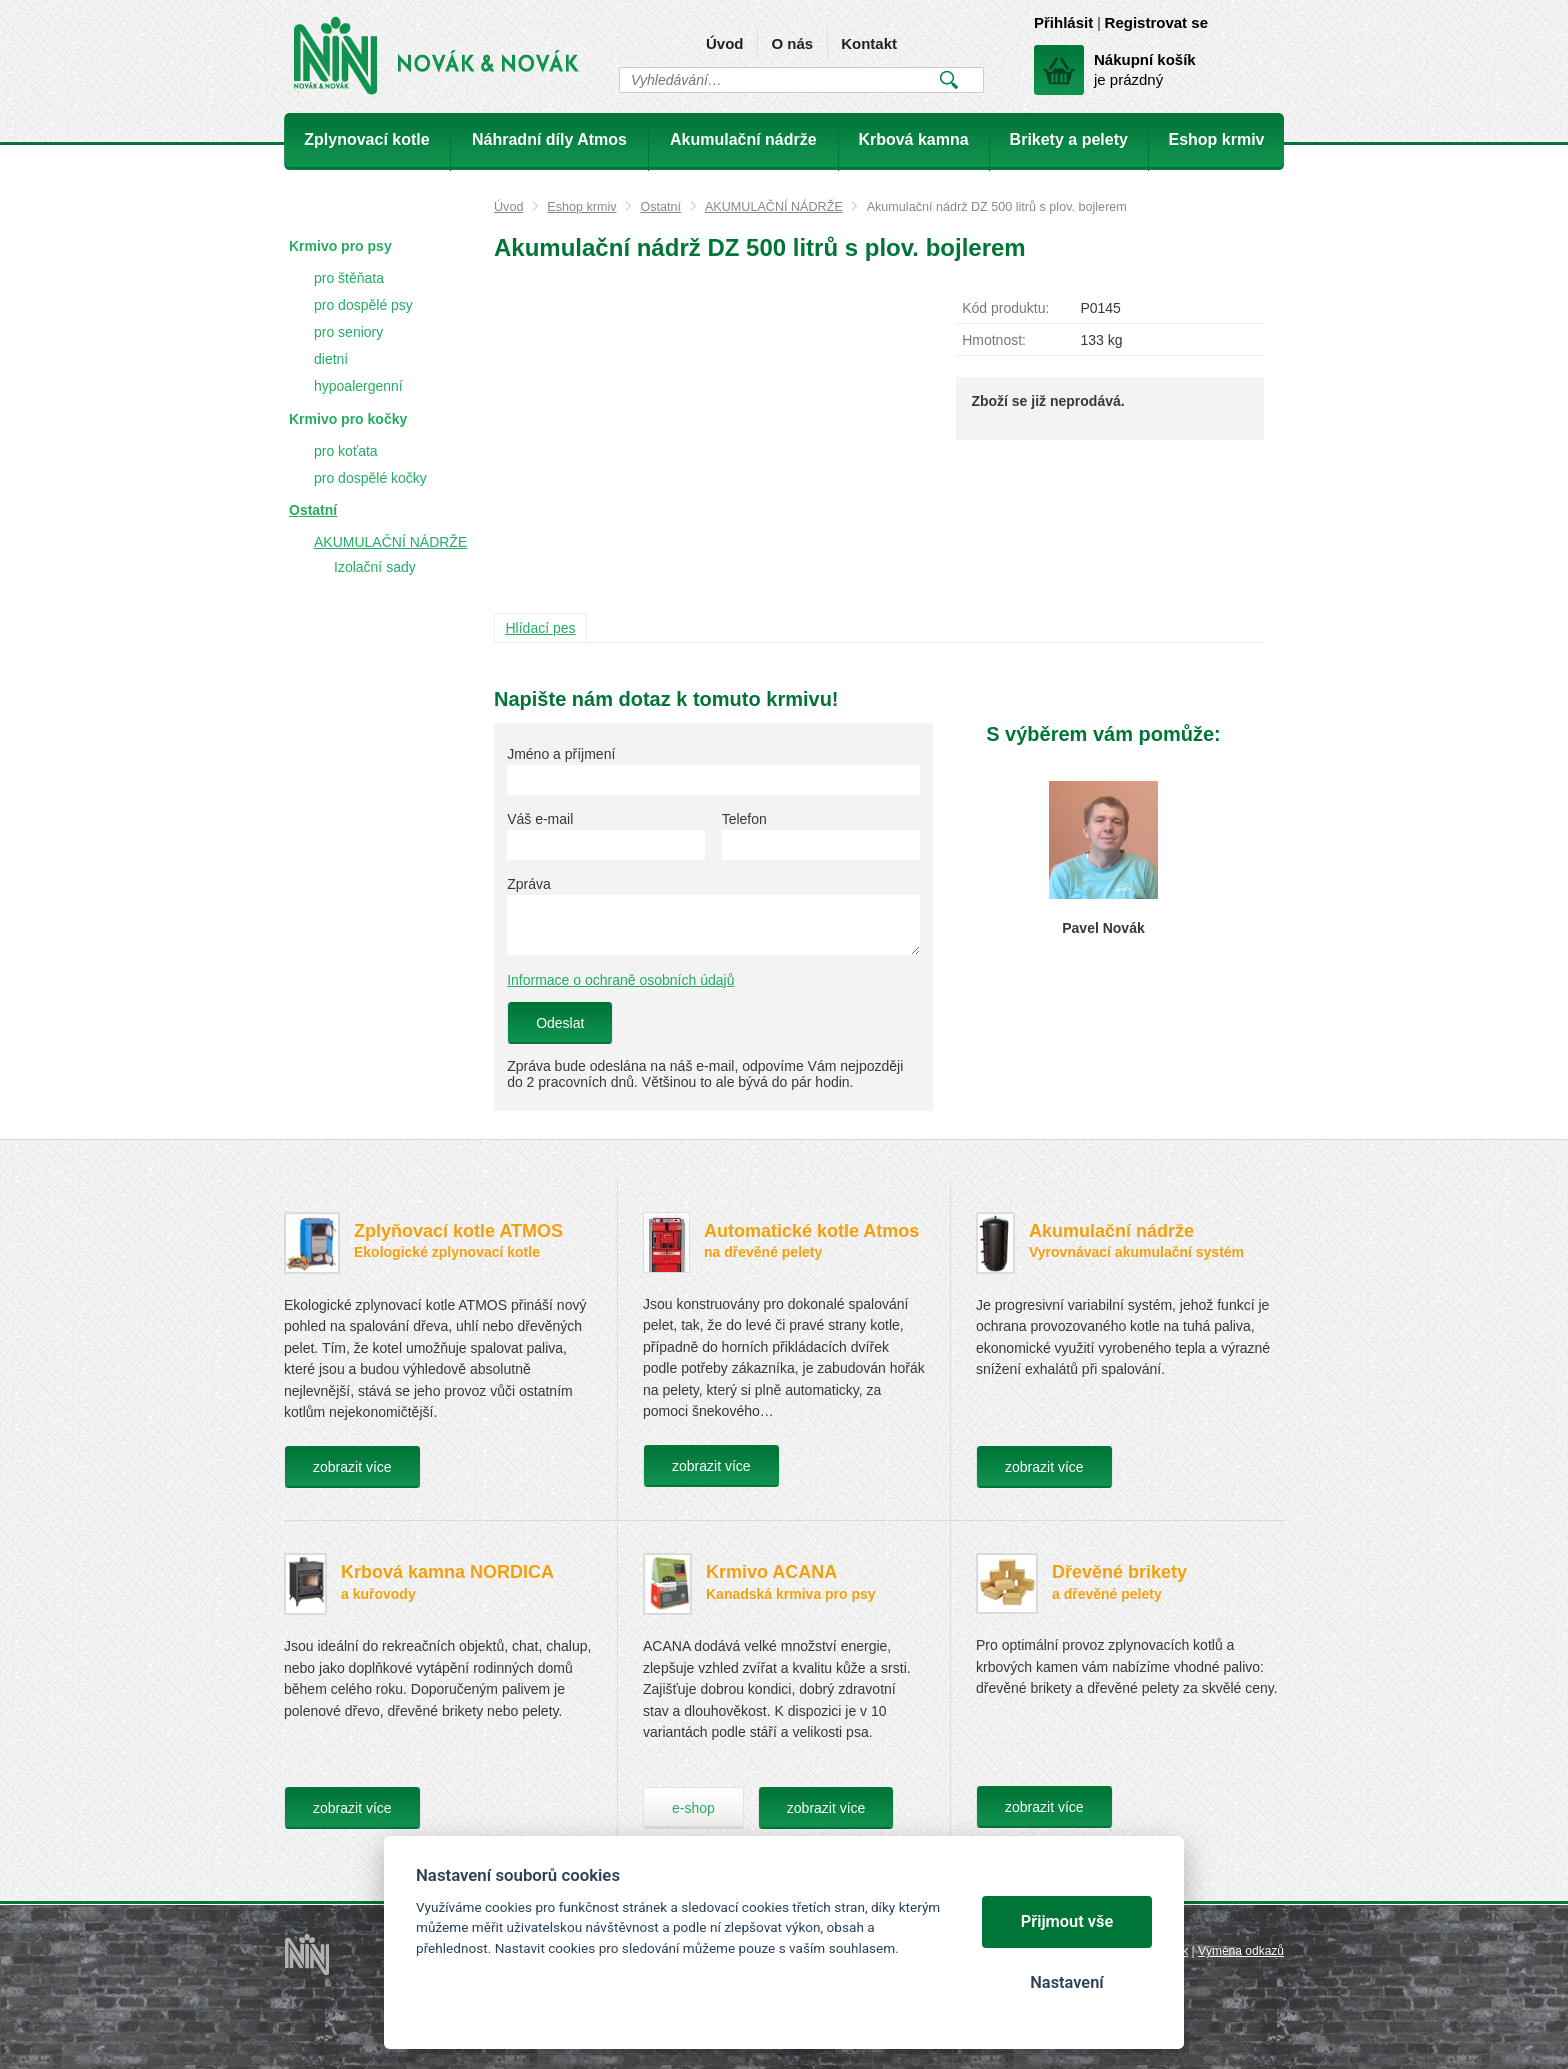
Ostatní (660, 207)
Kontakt (869, 43)
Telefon (744, 819)
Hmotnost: (994, 340)
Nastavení (1066, 1982)
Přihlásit (1063, 22)
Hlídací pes (541, 628)
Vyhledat (948, 80)
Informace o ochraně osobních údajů (620, 980)
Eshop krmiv (581, 207)
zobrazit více (352, 1467)
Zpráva (529, 884)
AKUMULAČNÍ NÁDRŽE (774, 207)
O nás (792, 43)
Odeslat (560, 1023)
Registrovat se (1156, 22)
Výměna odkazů (1241, 1951)
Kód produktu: (1005, 308)
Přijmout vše (1067, 1921)
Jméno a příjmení (561, 754)
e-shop (693, 1808)
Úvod (725, 43)
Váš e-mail (540, 819)
